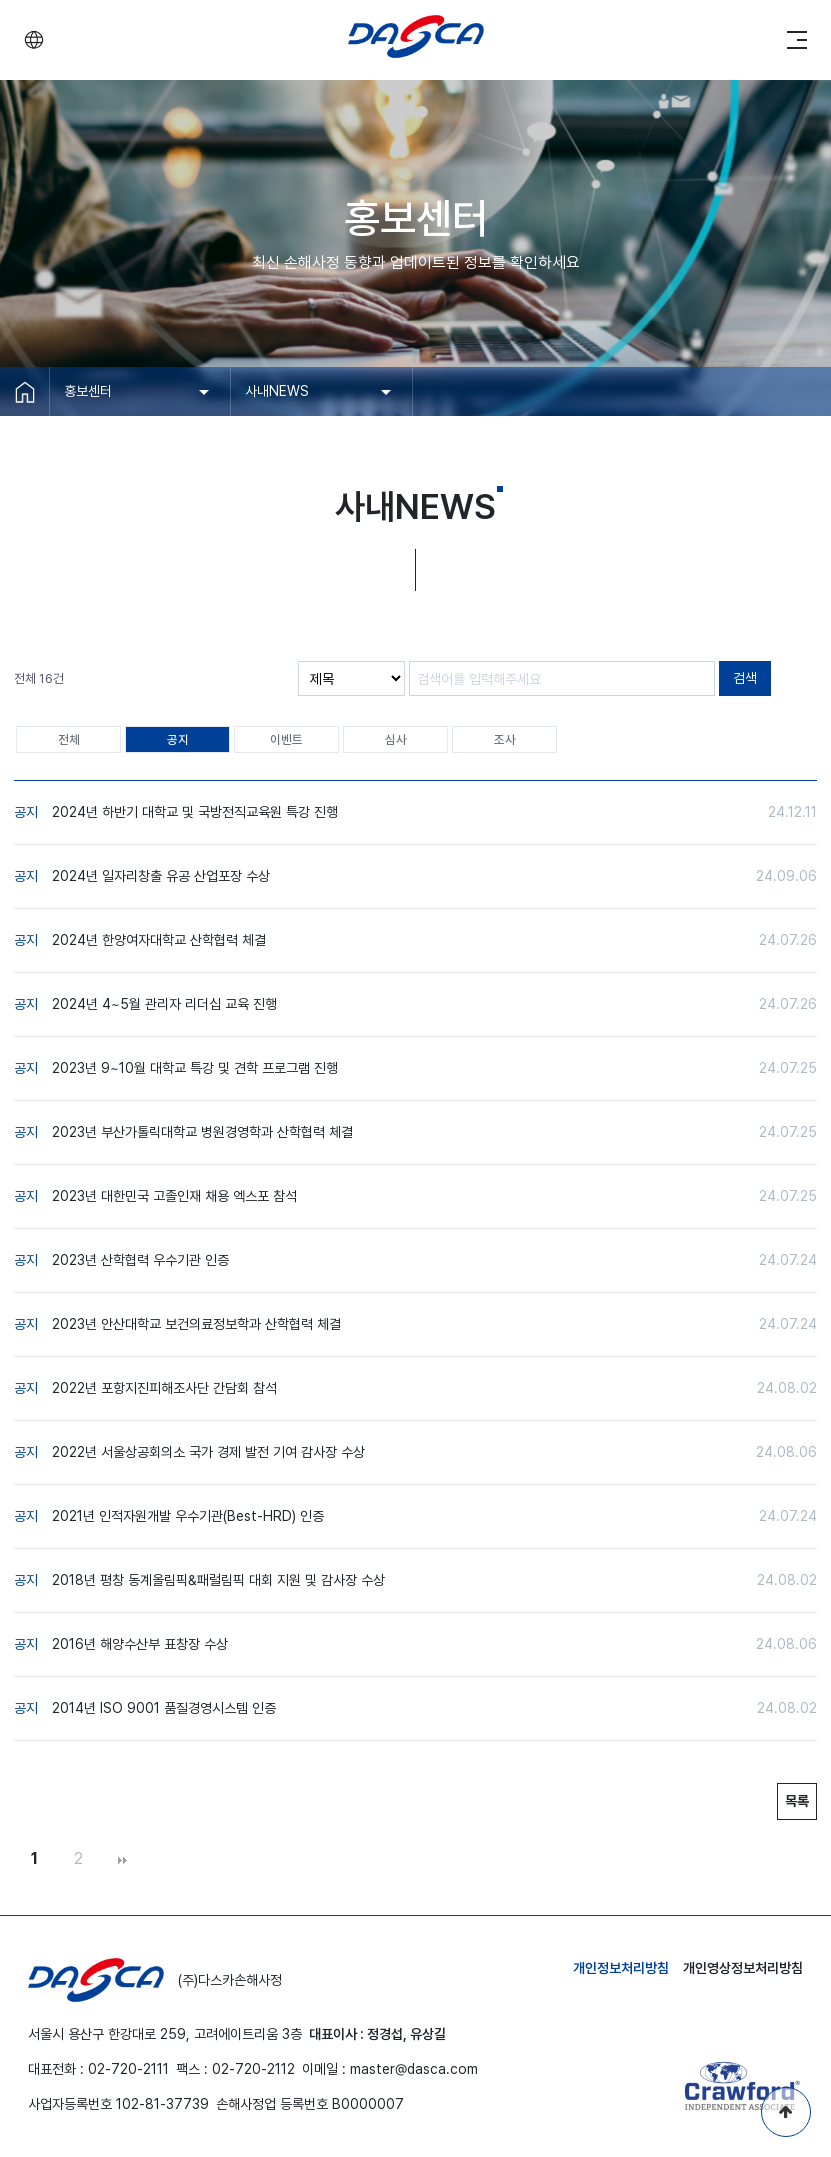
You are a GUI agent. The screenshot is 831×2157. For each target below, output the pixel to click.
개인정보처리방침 (621, 1968)
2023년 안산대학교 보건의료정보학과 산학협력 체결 (196, 1324)
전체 (69, 739)
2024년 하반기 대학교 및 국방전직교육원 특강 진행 (195, 812)
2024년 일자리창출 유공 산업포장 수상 (161, 876)
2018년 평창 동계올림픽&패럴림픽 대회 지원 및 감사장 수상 (218, 1580)
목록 (797, 1801)
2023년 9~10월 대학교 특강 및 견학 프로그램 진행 (195, 1068)
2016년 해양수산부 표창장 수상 (140, 1644)
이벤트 (286, 739)
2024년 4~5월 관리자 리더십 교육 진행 (164, 1004)
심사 (396, 739)
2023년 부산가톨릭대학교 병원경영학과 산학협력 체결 (202, 1132)
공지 (178, 739)
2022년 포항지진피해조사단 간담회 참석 (164, 1388)
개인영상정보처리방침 (743, 1968)
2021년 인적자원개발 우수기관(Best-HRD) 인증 (188, 1516)
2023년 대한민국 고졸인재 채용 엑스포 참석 (174, 1196)
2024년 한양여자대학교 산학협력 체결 (159, 940)
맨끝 (122, 1860)
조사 (505, 739)
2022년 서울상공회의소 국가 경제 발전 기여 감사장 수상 (208, 1452)
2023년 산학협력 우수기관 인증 (140, 1260)
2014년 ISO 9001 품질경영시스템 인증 (164, 1708)
